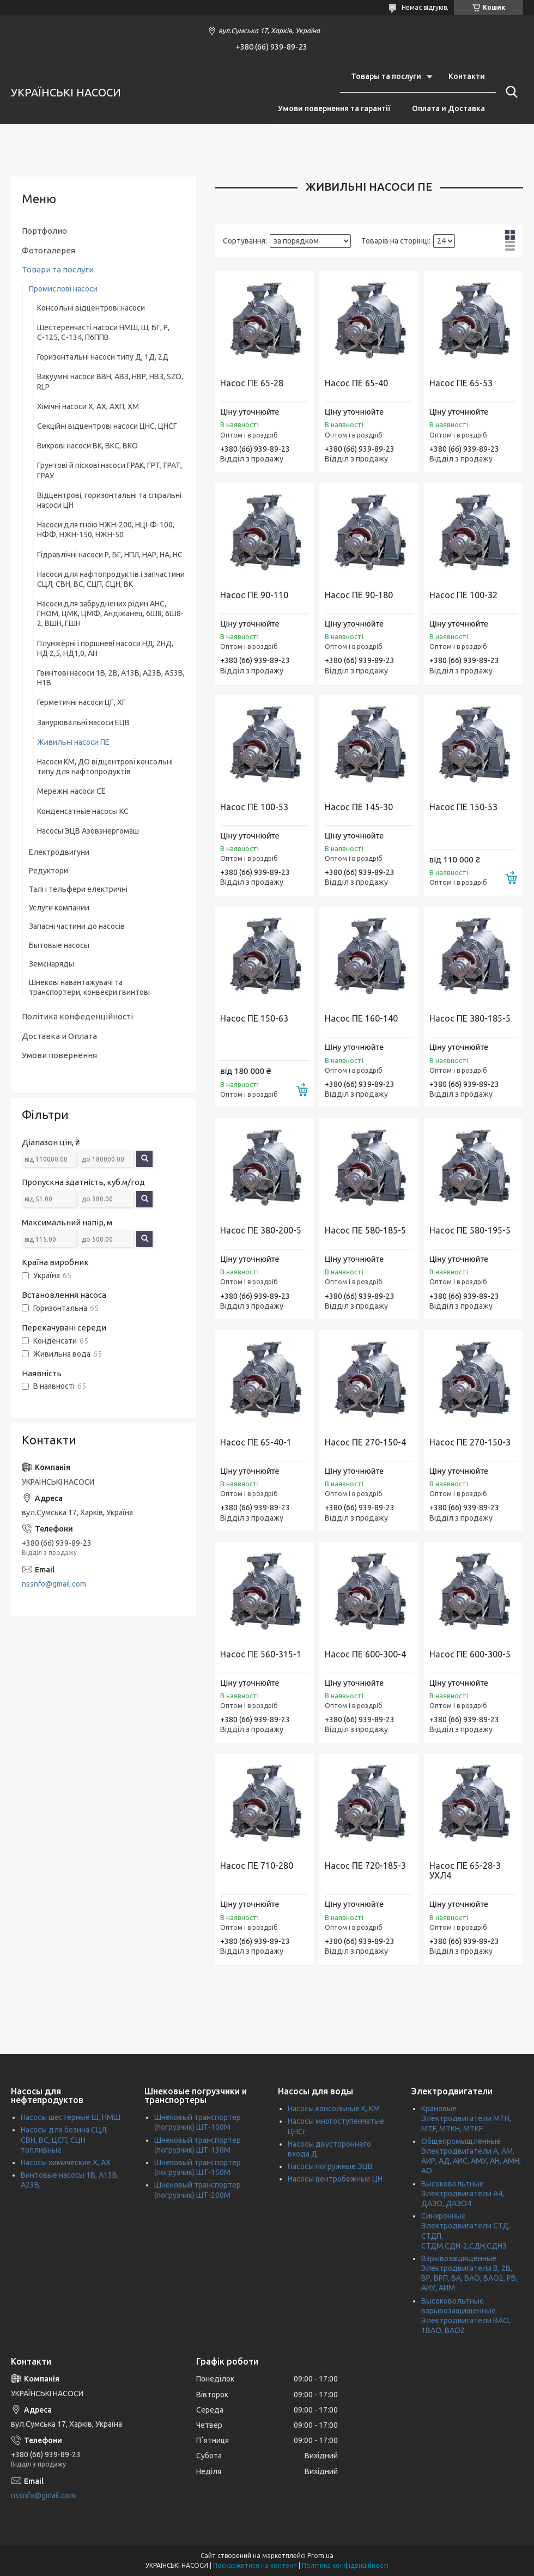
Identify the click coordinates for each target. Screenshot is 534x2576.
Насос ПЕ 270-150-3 (470, 1442)
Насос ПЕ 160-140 (361, 1018)
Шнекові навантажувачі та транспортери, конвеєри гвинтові (89, 987)
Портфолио (44, 230)
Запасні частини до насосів (77, 926)
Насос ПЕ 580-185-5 (365, 1230)
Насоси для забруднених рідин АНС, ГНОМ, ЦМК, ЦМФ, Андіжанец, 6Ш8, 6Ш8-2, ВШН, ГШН (110, 613)
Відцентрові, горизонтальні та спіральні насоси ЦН (109, 500)
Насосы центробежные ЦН (335, 2178)
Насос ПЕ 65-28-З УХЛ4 (465, 1870)
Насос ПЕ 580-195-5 (470, 1230)
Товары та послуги (386, 76)
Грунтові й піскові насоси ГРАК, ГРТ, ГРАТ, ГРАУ (109, 470)
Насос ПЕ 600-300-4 (365, 1654)
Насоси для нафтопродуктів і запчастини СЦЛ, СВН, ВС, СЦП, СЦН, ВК (111, 579)
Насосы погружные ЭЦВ (330, 2166)
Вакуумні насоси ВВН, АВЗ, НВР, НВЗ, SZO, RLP (110, 381)
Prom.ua (320, 2555)
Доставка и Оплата (59, 1036)
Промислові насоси (63, 288)
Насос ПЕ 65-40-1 (256, 1442)
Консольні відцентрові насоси (91, 307)
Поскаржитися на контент (255, 2565)
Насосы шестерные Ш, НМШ (70, 2117)
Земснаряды (51, 963)
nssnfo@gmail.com (54, 1583)
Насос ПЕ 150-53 (463, 807)
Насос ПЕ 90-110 (254, 595)
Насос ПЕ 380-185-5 (470, 1018)
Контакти (466, 76)
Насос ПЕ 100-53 (254, 807)
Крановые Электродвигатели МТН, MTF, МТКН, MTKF (466, 2118)
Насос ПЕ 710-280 (256, 1865)
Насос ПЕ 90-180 (359, 595)
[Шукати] (509, 92)
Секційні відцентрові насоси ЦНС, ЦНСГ (107, 426)
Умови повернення (59, 1055)
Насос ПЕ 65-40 (356, 383)
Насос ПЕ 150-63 (254, 1018)
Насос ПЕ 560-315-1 (260, 1654)
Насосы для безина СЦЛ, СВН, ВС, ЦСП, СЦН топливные (64, 2139)
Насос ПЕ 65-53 (461, 383)
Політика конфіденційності (345, 2565)
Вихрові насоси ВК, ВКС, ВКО (87, 445)
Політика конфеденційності (77, 1016)
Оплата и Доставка (448, 108)
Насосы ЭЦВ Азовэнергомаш (88, 831)
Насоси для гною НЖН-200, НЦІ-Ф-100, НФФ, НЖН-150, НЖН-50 (105, 529)
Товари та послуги (58, 269)
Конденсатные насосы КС (83, 811)
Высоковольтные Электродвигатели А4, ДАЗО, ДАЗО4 (462, 2193)
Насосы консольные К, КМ (334, 2108)
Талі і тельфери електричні (78, 889)
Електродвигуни (59, 852)
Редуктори (48, 870)
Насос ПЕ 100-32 (463, 595)
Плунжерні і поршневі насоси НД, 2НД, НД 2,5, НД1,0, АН (105, 648)
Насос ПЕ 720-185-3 (365, 1865)
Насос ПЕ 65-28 (251, 383)
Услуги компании (59, 907)
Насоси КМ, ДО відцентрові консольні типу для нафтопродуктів (105, 766)
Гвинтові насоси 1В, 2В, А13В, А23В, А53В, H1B (111, 678)
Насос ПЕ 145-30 (359, 807)
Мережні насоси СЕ (71, 791)
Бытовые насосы (59, 945)
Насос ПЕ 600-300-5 (470, 1654)
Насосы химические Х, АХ (66, 2162)
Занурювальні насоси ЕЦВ (83, 722)
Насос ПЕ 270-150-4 (365, 1442)
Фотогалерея (48, 250)
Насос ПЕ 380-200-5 (260, 1230)
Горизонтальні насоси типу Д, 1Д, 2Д (102, 357)
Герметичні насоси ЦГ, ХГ (81, 702)
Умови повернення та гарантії (334, 108)
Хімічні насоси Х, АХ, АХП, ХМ (88, 406)
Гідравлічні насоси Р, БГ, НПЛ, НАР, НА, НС (110, 554)
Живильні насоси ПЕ (73, 742)
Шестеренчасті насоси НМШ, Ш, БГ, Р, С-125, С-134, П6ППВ (103, 332)
